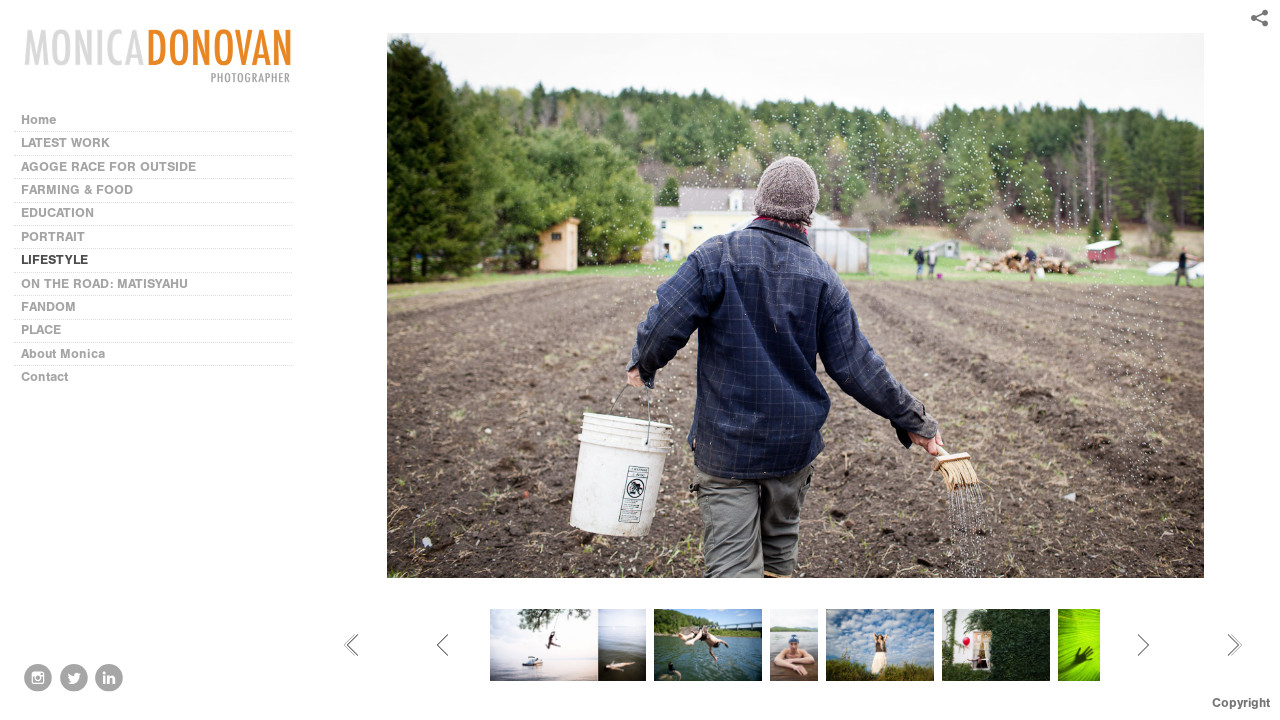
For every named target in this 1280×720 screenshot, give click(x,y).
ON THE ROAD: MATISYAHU (104, 283)
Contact (44, 376)
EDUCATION (57, 212)
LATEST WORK (65, 142)
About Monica (63, 353)
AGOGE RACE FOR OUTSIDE (108, 166)
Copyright (1241, 702)
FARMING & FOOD (77, 189)
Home (39, 119)
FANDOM (48, 306)
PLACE (41, 329)
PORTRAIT (53, 236)
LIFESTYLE (54, 259)
